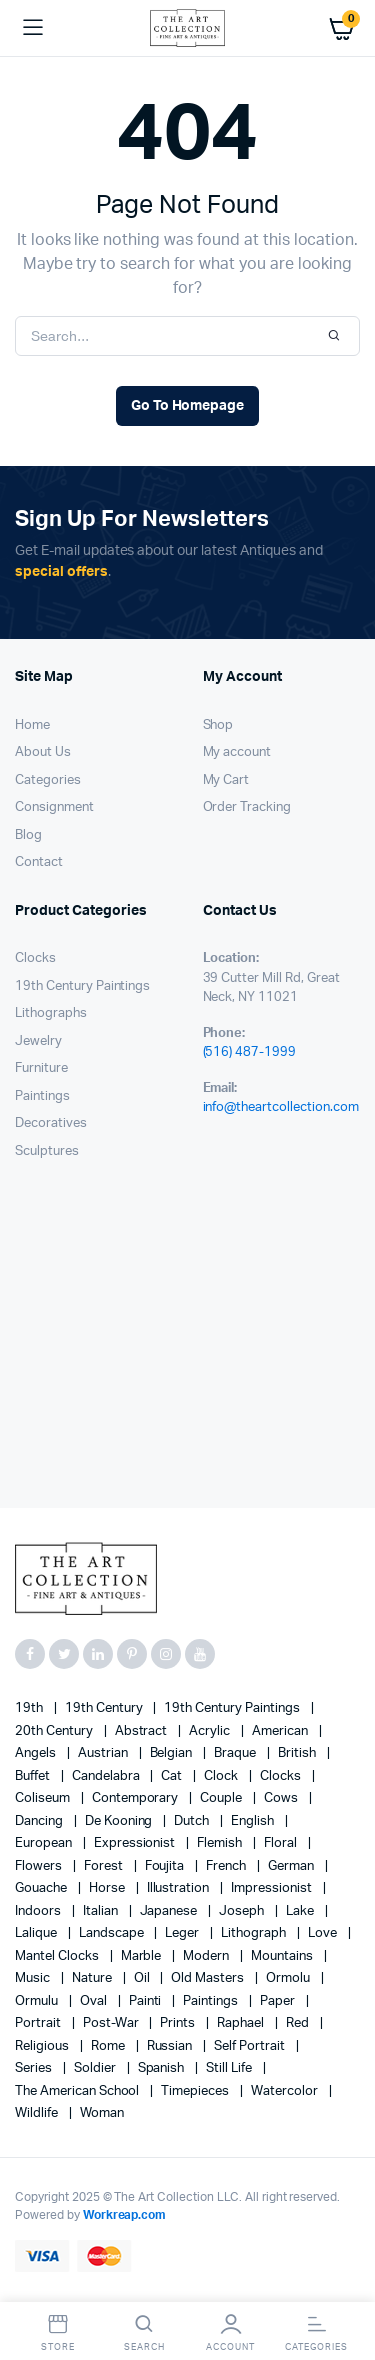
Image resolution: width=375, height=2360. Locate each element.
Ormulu (38, 2001)
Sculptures (47, 1151)
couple (222, 1798)
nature (93, 1978)
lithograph (255, 1933)
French (227, 1866)
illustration (180, 1888)
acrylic (211, 1731)
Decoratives (51, 1123)
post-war (112, 2023)
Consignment (54, 807)
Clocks (35, 958)
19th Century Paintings (82, 986)
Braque (236, 1753)
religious (43, 2046)
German (292, 1866)
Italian (102, 1911)
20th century (55, 1731)
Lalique (37, 1933)
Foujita (166, 1866)
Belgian (173, 1753)
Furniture (41, 1068)
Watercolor (286, 2091)
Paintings (42, 1096)
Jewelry (38, 1041)
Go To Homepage (188, 406)
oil (143, 1978)
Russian (171, 2046)
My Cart (226, 780)
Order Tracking (247, 807)
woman (102, 2113)
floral (282, 1843)
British (298, 1753)
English (254, 1821)
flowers (40, 1866)
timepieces (196, 2091)
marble (143, 1956)
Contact (39, 862)
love (324, 1933)
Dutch (193, 1821)
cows (282, 1798)
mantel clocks (58, 1956)
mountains (283, 1956)
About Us (43, 752)
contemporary (137, 1798)
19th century (105, 1708)
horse (108, 1888)
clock (222, 1776)
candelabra (107, 1776)
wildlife (38, 2113)
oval (95, 2001)
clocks (282, 1776)
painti (147, 2001)
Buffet (34, 1776)
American (281, 1731)
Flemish (221, 1843)
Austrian (104, 1753)
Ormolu (289, 1978)
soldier (96, 2068)
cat (173, 1776)
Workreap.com (125, 2215)
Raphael (242, 2023)
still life (230, 2068)
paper (279, 2001)
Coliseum (44, 1798)
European (45, 1843)
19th (30, 1708)
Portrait (39, 2023)
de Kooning (120, 1821)
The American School (78, 2091)
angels (37, 1753)
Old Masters (209, 1978)
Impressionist (273, 1888)
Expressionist (136, 1843)
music (34, 1978)
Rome (109, 2046)
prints (179, 2023)
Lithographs (51, 1013)
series (35, 2068)
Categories (48, 780)
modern (207, 1956)
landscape (113, 1933)
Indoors (39, 1911)
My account (237, 752)
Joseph (243, 1911)
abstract (143, 1731)
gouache (42, 1888)
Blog (28, 835)
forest (105, 1866)
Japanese (170, 1911)
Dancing (40, 1821)
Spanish (163, 2068)
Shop (218, 725)
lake (301, 1911)
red (299, 2023)
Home (32, 725)
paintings (212, 2001)
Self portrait (251, 2046)
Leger (183, 1933)
